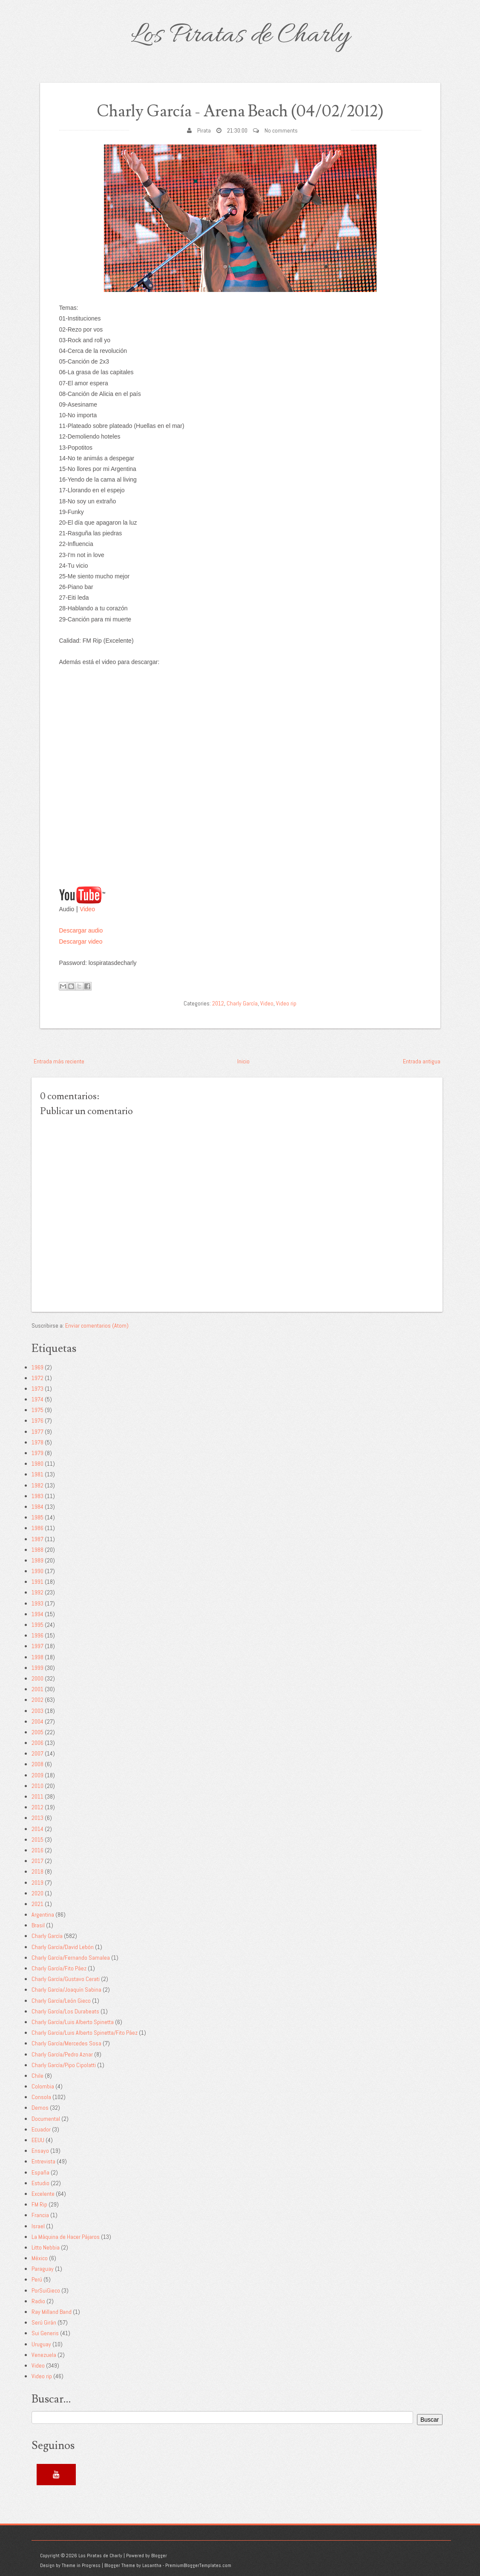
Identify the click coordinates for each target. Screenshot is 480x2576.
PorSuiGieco (46, 2290)
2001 (37, 1689)
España (40, 2172)
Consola (41, 2097)
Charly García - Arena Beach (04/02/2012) (240, 111)
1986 (37, 1528)
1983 (37, 1496)
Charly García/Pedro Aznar (62, 2054)
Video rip (286, 1003)
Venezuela (44, 2355)
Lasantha (151, 2565)
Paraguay (43, 2269)
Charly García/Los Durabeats (65, 2011)
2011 (37, 1796)
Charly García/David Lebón (63, 1946)
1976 (37, 1420)
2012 (218, 1003)
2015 (37, 1839)
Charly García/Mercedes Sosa (66, 2043)
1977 (37, 1431)
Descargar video (81, 941)
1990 (37, 1571)
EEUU (38, 2140)
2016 (37, 1850)
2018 (37, 1871)
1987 (37, 1538)
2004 (37, 1721)
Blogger (159, 2555)
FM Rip (39, 2204)
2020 (37, 1893)
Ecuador (41, 2129)
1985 (37, 1517)
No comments (281, 130)
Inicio (243, 1061)
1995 (37, 1625)
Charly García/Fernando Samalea (71, 1957)
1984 (37, 1506)
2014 (37, 1828)
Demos (40, 2107)
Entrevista (43, 2161)
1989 (37, 1560)
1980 (37, 1463)
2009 (37, 1775)
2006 (37, 1743)
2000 (37, 1678)
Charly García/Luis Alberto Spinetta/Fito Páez (85, 2032)
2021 (37, 1904)
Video (87, 909)
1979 (37, 1453)
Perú (37, 2279)
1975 (37, 1410)
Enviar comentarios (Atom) (97, 1325)
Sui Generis (45, 2333)
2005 (37, 1732)
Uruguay (41, 2344)
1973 (37, 1388)
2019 (37, 1882)
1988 (37, 1549)
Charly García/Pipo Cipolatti (64, 2064)
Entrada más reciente (59, 1061)
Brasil (38, 1925)
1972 (37, 1377)
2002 (37, 1700)
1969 (37, 1367)
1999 (37, 1668)
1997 (37, 1646)
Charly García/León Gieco (61, 2000)
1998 (37, 1657)
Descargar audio (81, 930)
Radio (38, 2301)
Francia (40, 2215)
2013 (37, 1818)
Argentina (43, 1914)
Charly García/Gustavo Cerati (66, 1979)
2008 (37, 1764)
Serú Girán (44, 2322)
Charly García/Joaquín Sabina (66, 1989)
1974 (37, 1399)
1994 (37, 1614)
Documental (46, 2118)
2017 (37, 1861)
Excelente (43, 2194)
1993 (37, 1603)
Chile (37, 2075)
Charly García (242, 1003)
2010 (37, 1786)
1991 (37, 1581)
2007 (37, 1753)
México (40, 2258)
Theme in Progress (81, 2565)
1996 (37, 1635)
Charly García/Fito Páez (59, 1968)
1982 (37, 1485)
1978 (37, 1442)
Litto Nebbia (46, 2247)
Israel (38, 2225)
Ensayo (40, 2150)
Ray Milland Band (52, 2312)
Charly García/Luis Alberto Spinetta (73, 2022)
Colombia (43, 2086)
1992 (37, 1592)
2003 (37, 1710)
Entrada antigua (421, 1061)
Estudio (40, 2183)
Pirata (204, 130)
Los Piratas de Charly (240, 36)
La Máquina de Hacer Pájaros (66, 2236)
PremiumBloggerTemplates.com (198, 2565)
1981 (37, 1474)
